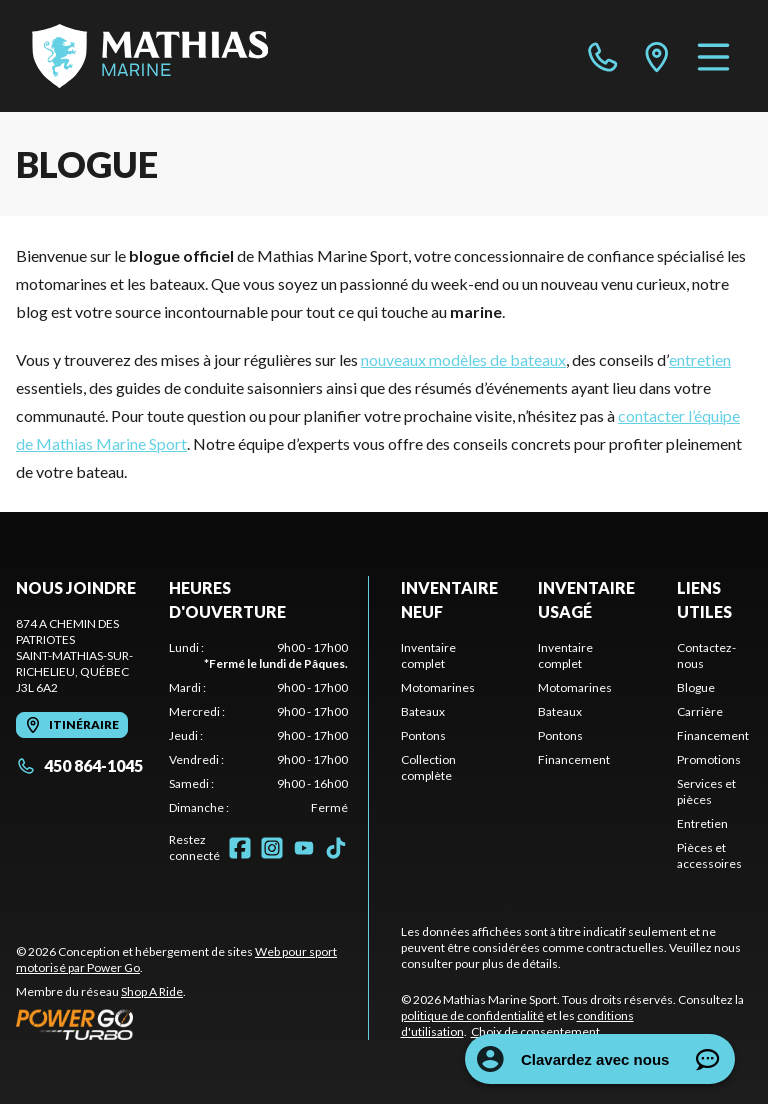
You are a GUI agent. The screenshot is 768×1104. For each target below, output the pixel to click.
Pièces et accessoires (709, 855)
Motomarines (438, 687)
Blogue (696, 687)
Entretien (702, 823)
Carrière (700, 711)
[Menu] (713, 56)
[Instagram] (272, 848)
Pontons (423, 735)
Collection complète (428, 767)
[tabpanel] (258, 728)
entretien (700, 359)
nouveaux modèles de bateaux (463, 359)
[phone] (603, 56)
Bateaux (423, 711)
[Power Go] (192, 1024)
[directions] (657, 56)
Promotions (709, 759)
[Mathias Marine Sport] (150, 56)
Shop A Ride (152, 991)
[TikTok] (336, 848)
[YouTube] (304, 848)
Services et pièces (706, 791)
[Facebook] (240, 848)
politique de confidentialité (472, 1015)
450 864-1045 (79, 765)
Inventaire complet (428, 655)
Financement (574, 759)
